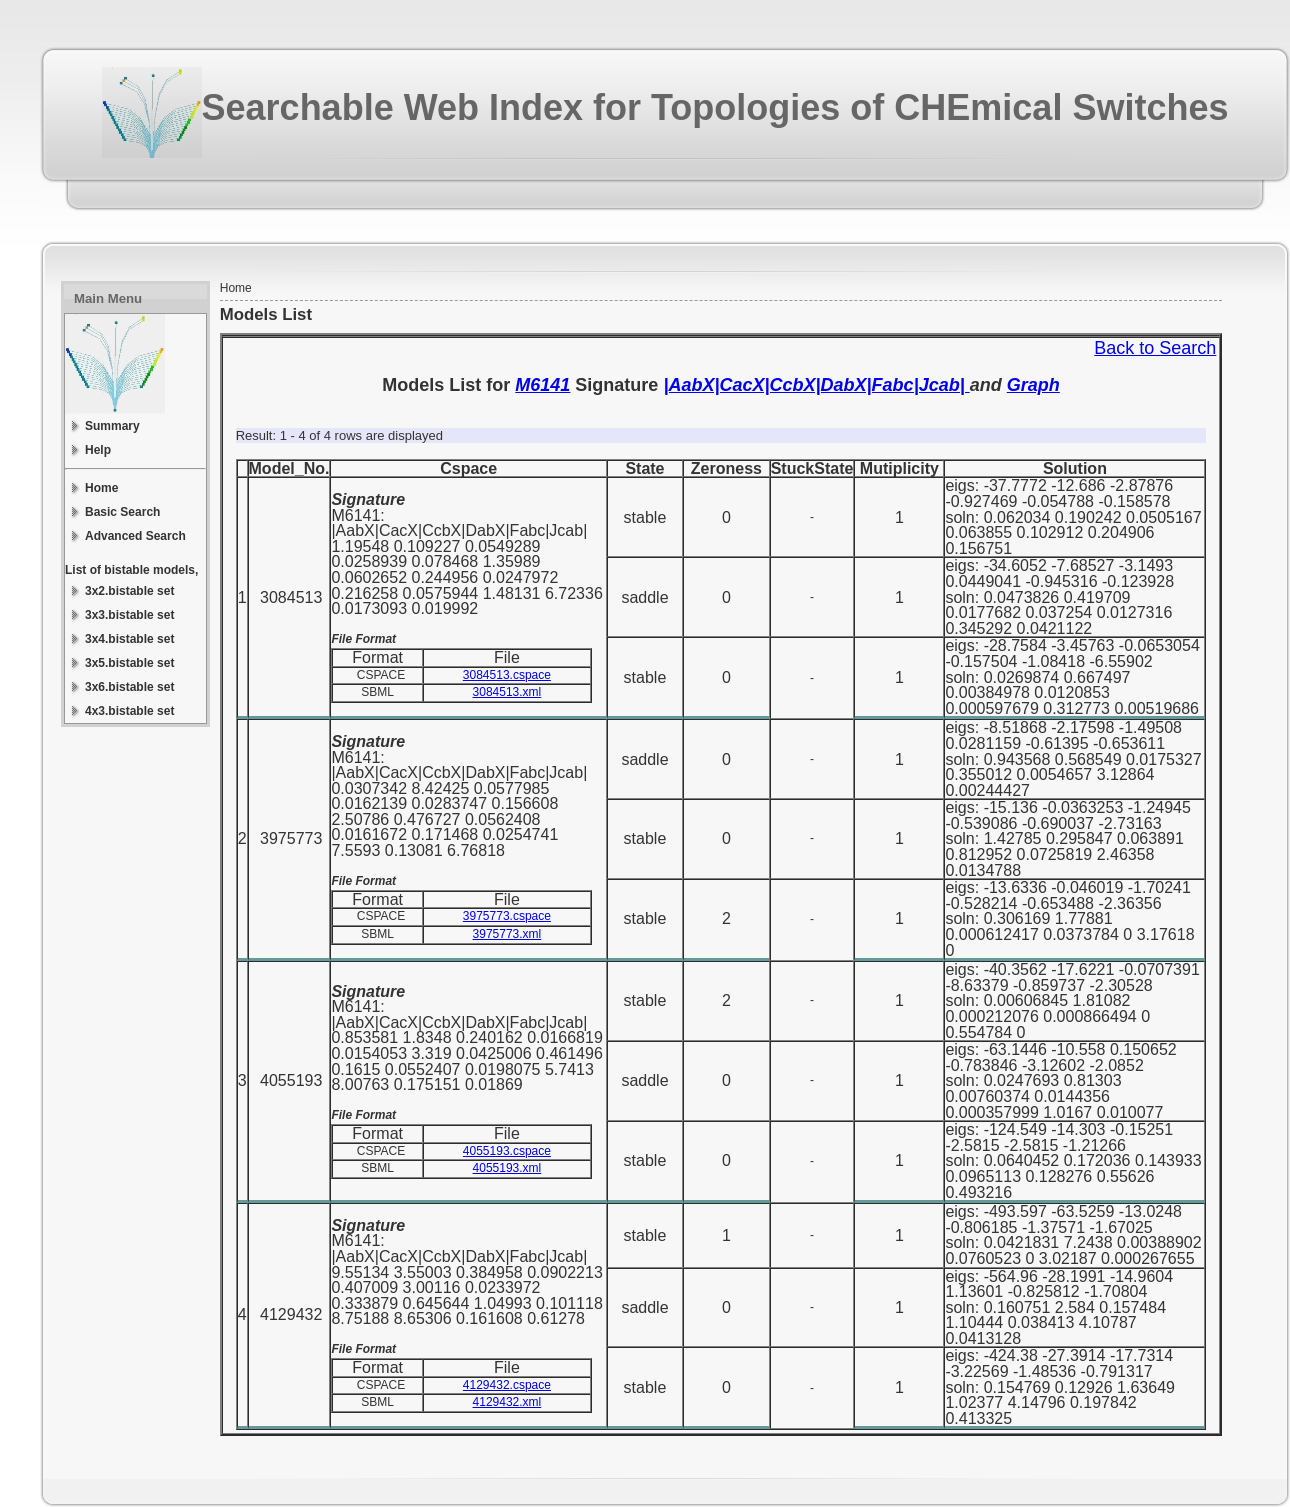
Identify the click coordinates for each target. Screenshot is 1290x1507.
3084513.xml (507, 692)
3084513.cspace (507, 675)
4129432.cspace (507, 1385)
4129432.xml (507, 1402)
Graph (1033, 385)
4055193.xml (507, 1168)
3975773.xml (507, 934)
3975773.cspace (507, 916)
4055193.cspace (507, 1151)
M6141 (542, 385)
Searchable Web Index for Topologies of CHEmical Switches (715, 107)
